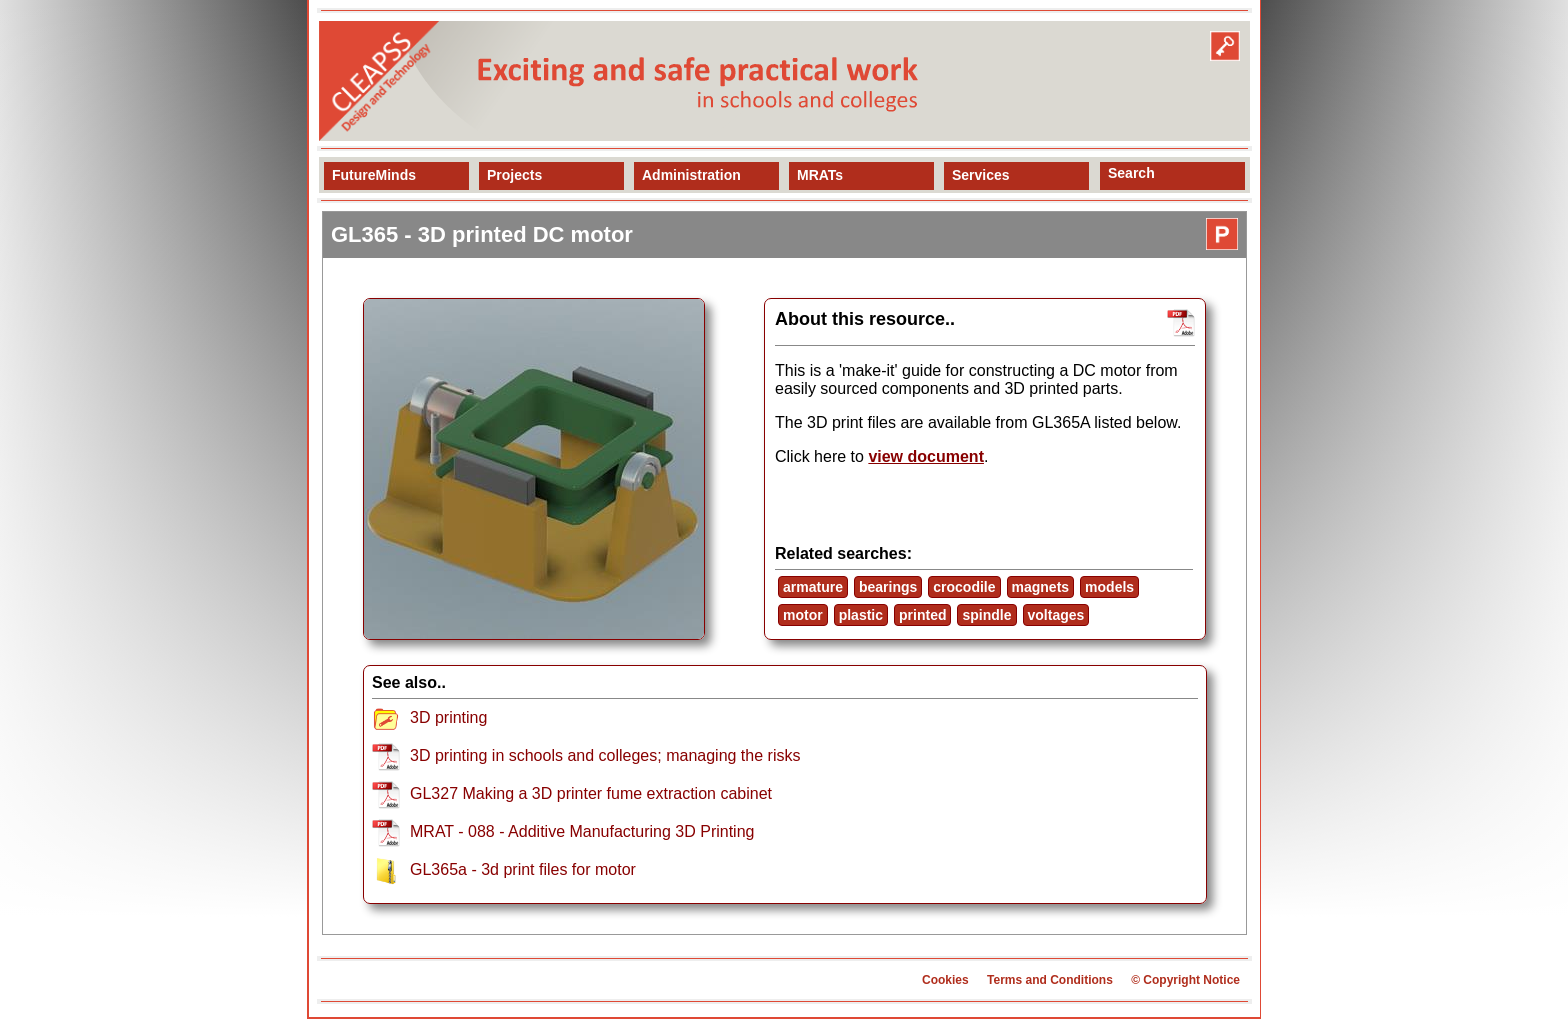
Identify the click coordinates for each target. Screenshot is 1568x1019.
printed (922, 615)
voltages (1056, 615)
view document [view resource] (926, 456)
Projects (514, 175)
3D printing (448, 717)
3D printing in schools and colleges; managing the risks (605, 755)
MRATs (820, 175)
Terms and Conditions (1050, 980)
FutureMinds (374, 175)
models (1109, 587)
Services (981, 175)
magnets (1041, 587)
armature (813, 587)
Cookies (945, 980)
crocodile (964, 587)
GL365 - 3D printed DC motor (482, 234)
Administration (691, 175)
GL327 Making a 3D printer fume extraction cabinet (591, 793)
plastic (861, 615)
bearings (888, 587)
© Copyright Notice (1185, 980)
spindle (986, 615)
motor (803, 615)
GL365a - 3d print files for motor (523, 869)
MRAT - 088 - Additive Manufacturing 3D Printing (582, 831)
